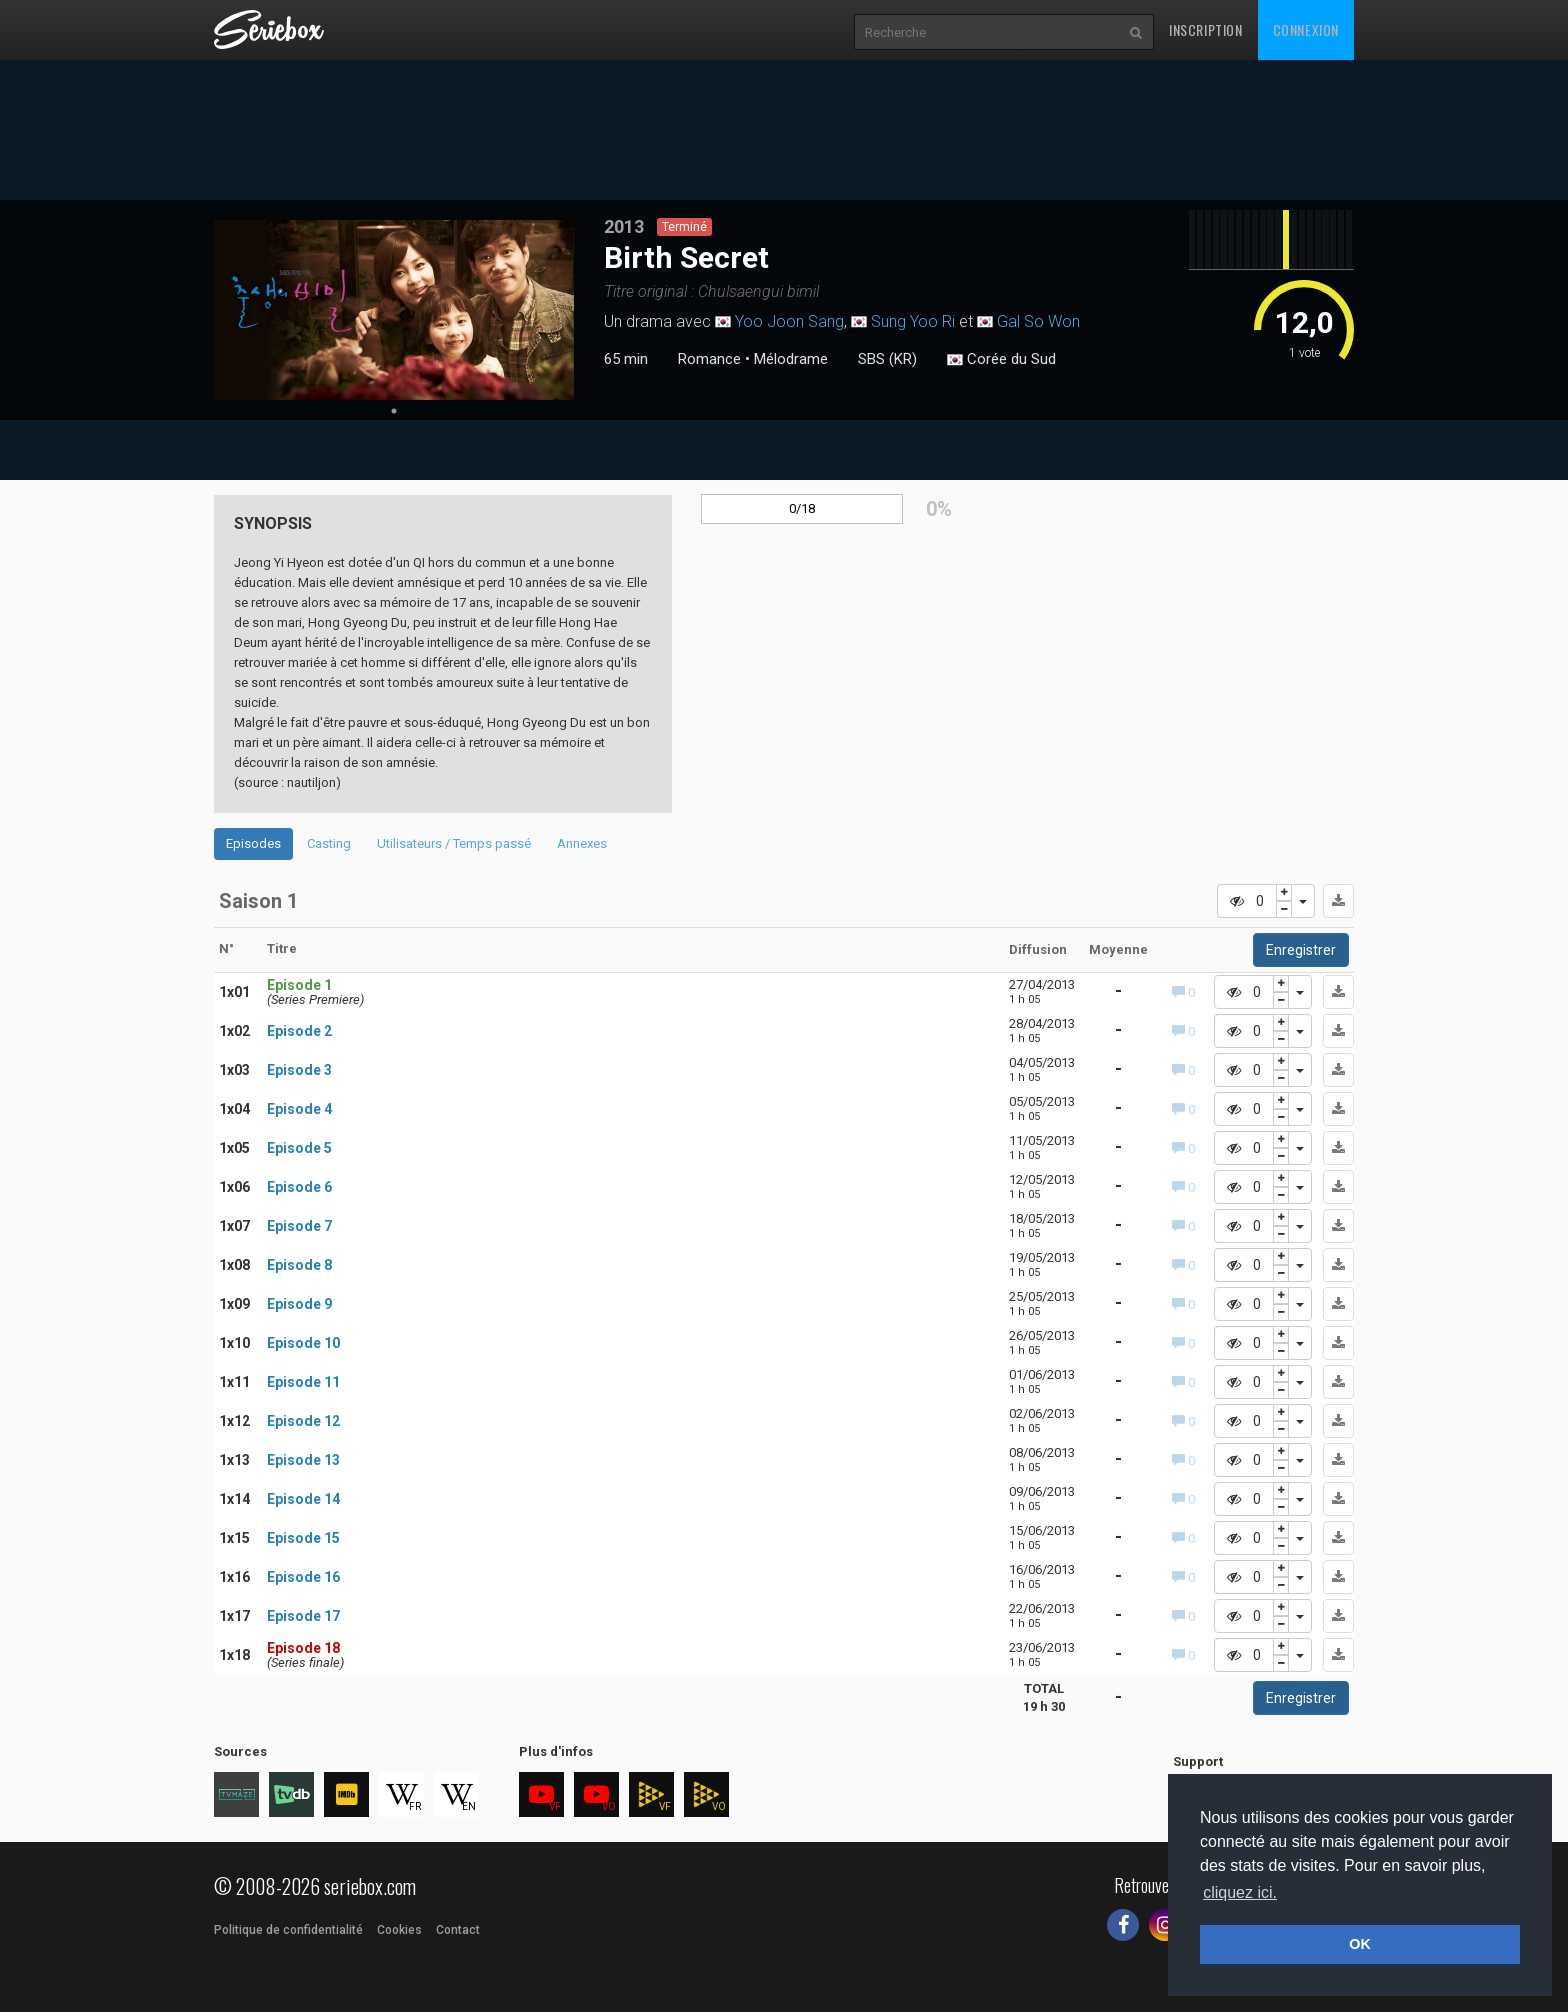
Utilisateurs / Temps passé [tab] (454, 843)
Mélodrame (791, 359)
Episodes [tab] (253, 843)
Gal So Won (1038, 321)
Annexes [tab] (582, 843)
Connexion (1306, 29)
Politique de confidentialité (288, 1930)
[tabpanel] (394, 310)
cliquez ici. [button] (1240, 1892)
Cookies (399, 1930)
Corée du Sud (1001, 360)
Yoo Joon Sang (789, 321)
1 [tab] (394, 411)
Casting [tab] (329, 843)
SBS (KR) (887, 359)
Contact (458, 1930)
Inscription (1206, 29)
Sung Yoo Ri (913, 321)
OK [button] (1360, 1944)
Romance (709, 359)
